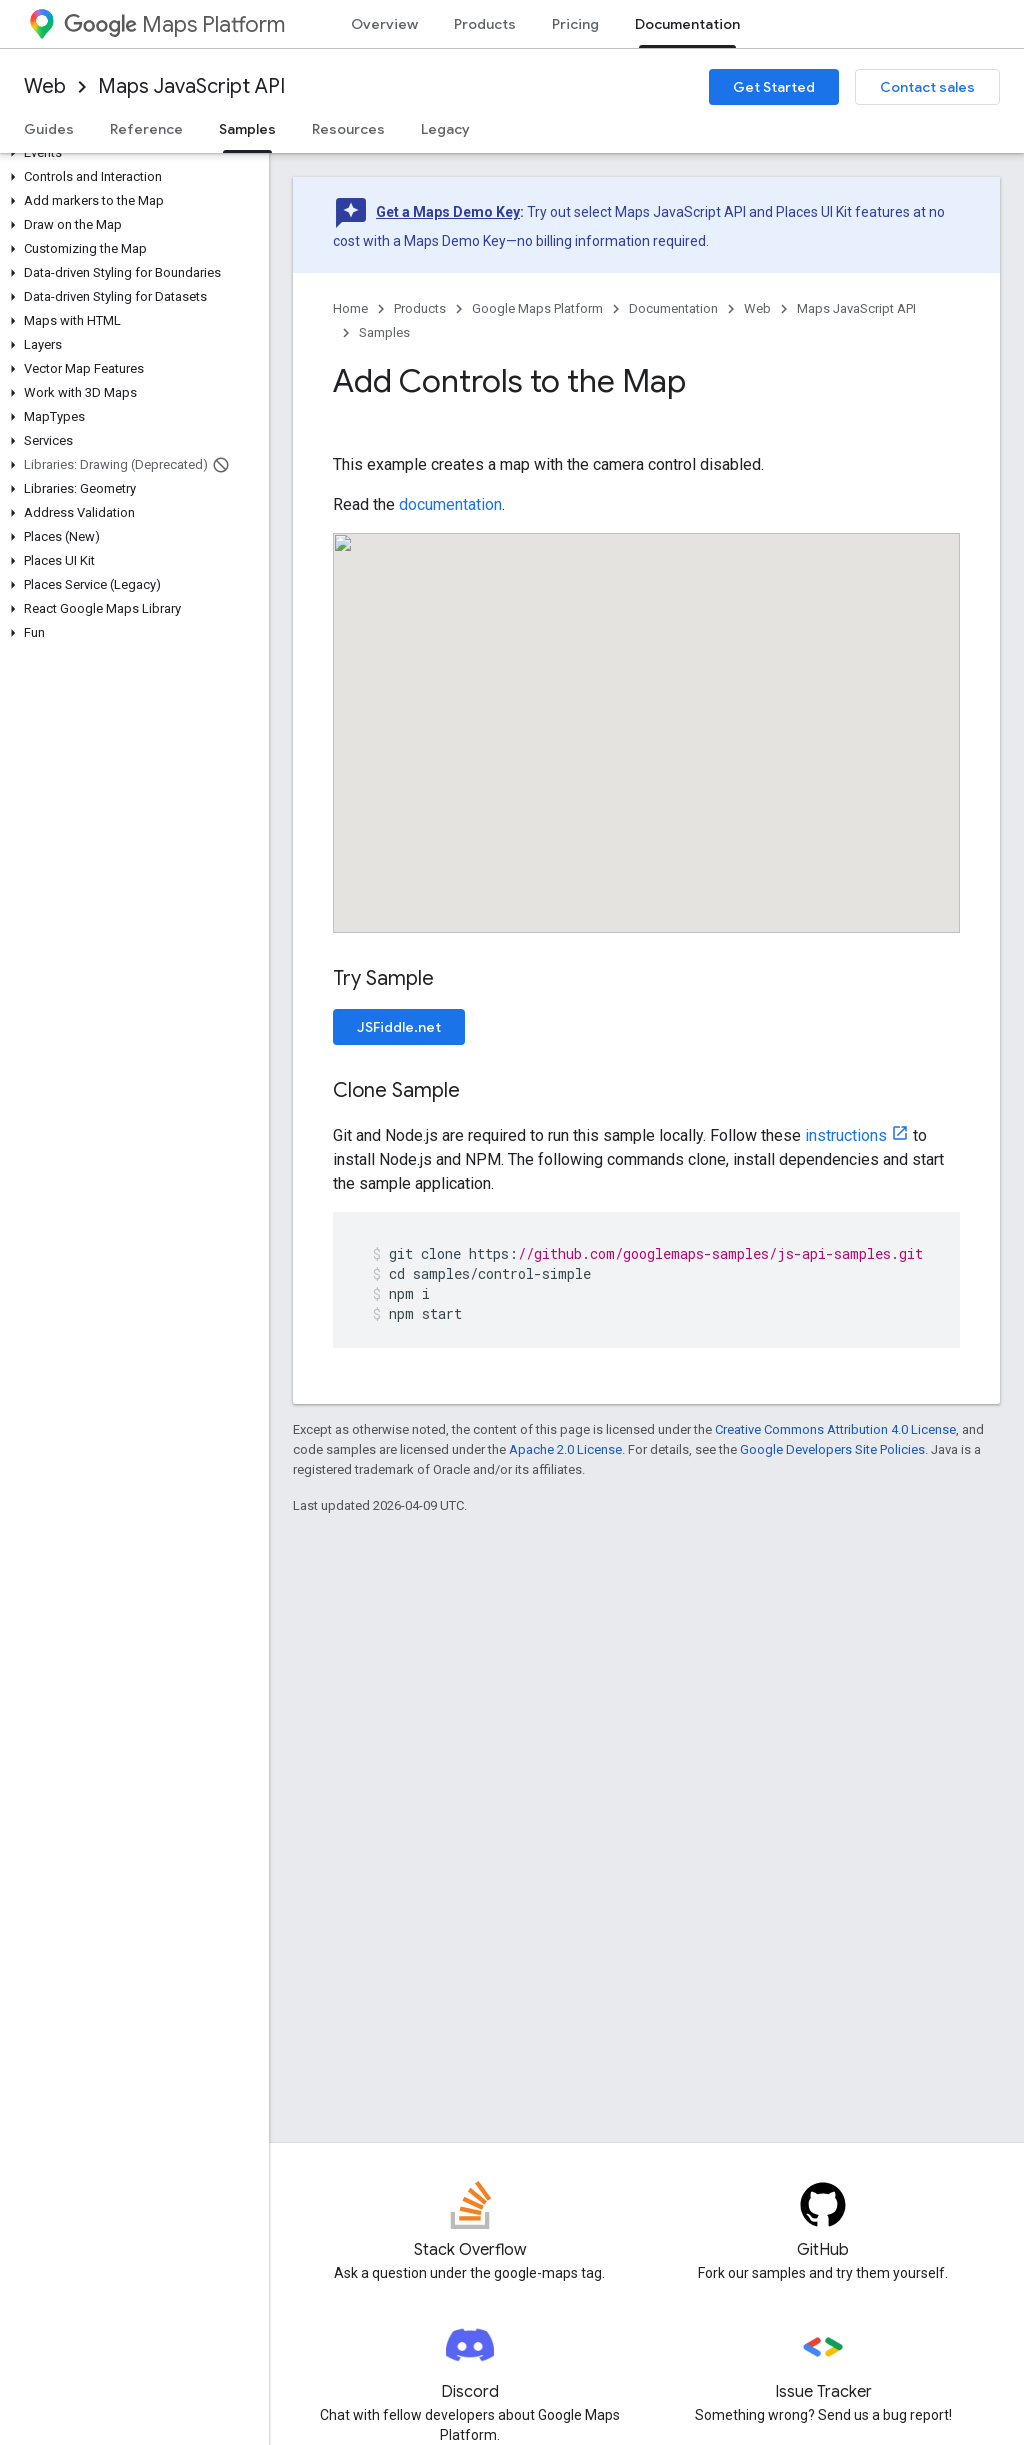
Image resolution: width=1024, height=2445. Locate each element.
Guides (49, 129)
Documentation (673, 308)
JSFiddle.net (399, 1027)
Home (350, 308)
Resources (348, 129)
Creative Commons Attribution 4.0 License (835, 1429)
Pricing (575, 24)
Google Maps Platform (537, 308)
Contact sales (927, 87)
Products (485, 24)
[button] (130, 153)
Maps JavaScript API (191, 86)
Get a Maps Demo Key (448, 212)
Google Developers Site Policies (832, 1449)
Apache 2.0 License (565, 1449)
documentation (450, 504)
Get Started (774, 87)
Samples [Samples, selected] (247, 129)
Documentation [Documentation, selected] (687, 24)
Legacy (445, 129)
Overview (384, 24)
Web (45, 86)
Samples (384, 332)
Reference (146, 129)
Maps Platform (174, 24)
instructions (846, 1135)
